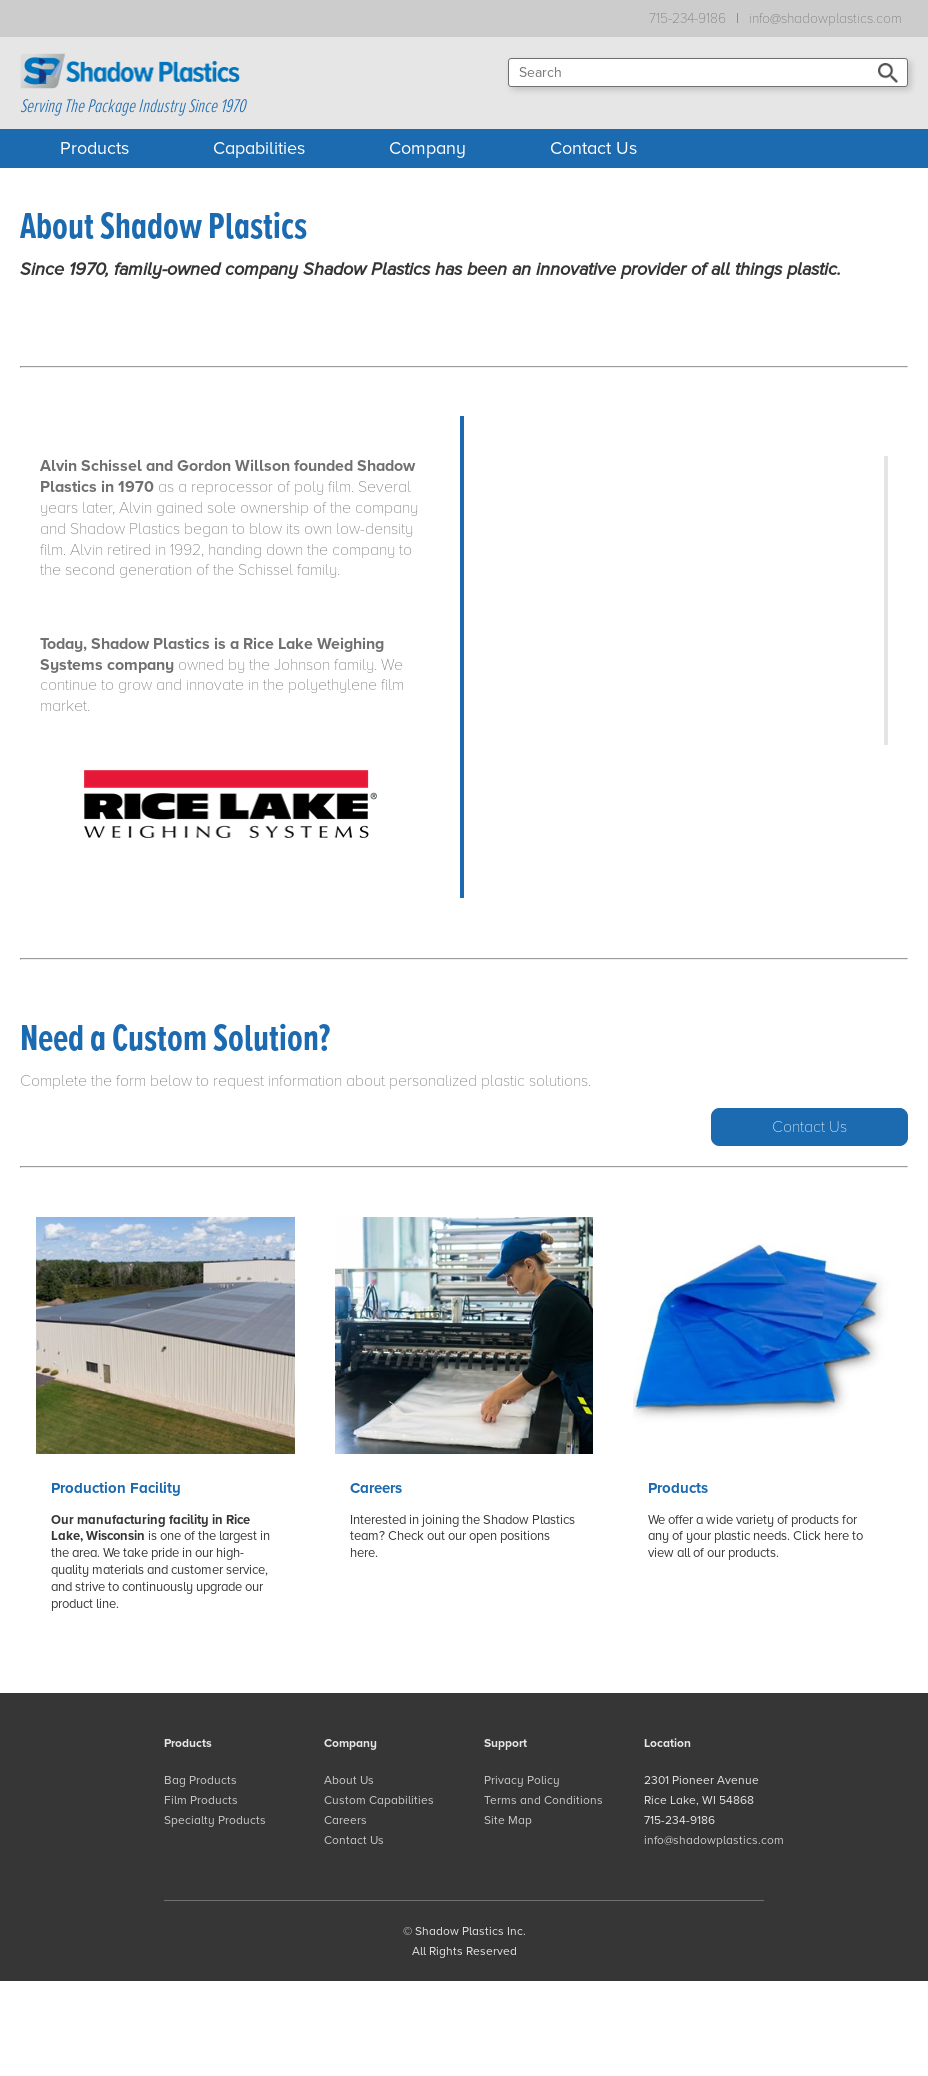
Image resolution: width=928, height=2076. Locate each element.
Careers (345, 1820)
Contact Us (593, 148)
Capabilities (259, 148)
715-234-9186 (687, 18)
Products (94, 148)
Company (427, 148)
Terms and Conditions (543, 1800)
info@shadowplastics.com (825, 18)
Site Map (508, 1820)
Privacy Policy (522, 1780)
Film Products (201, 1800)
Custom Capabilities (379, 1800)
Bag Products (200, 1780)
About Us (349, 1780)
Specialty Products (215, 1820)
